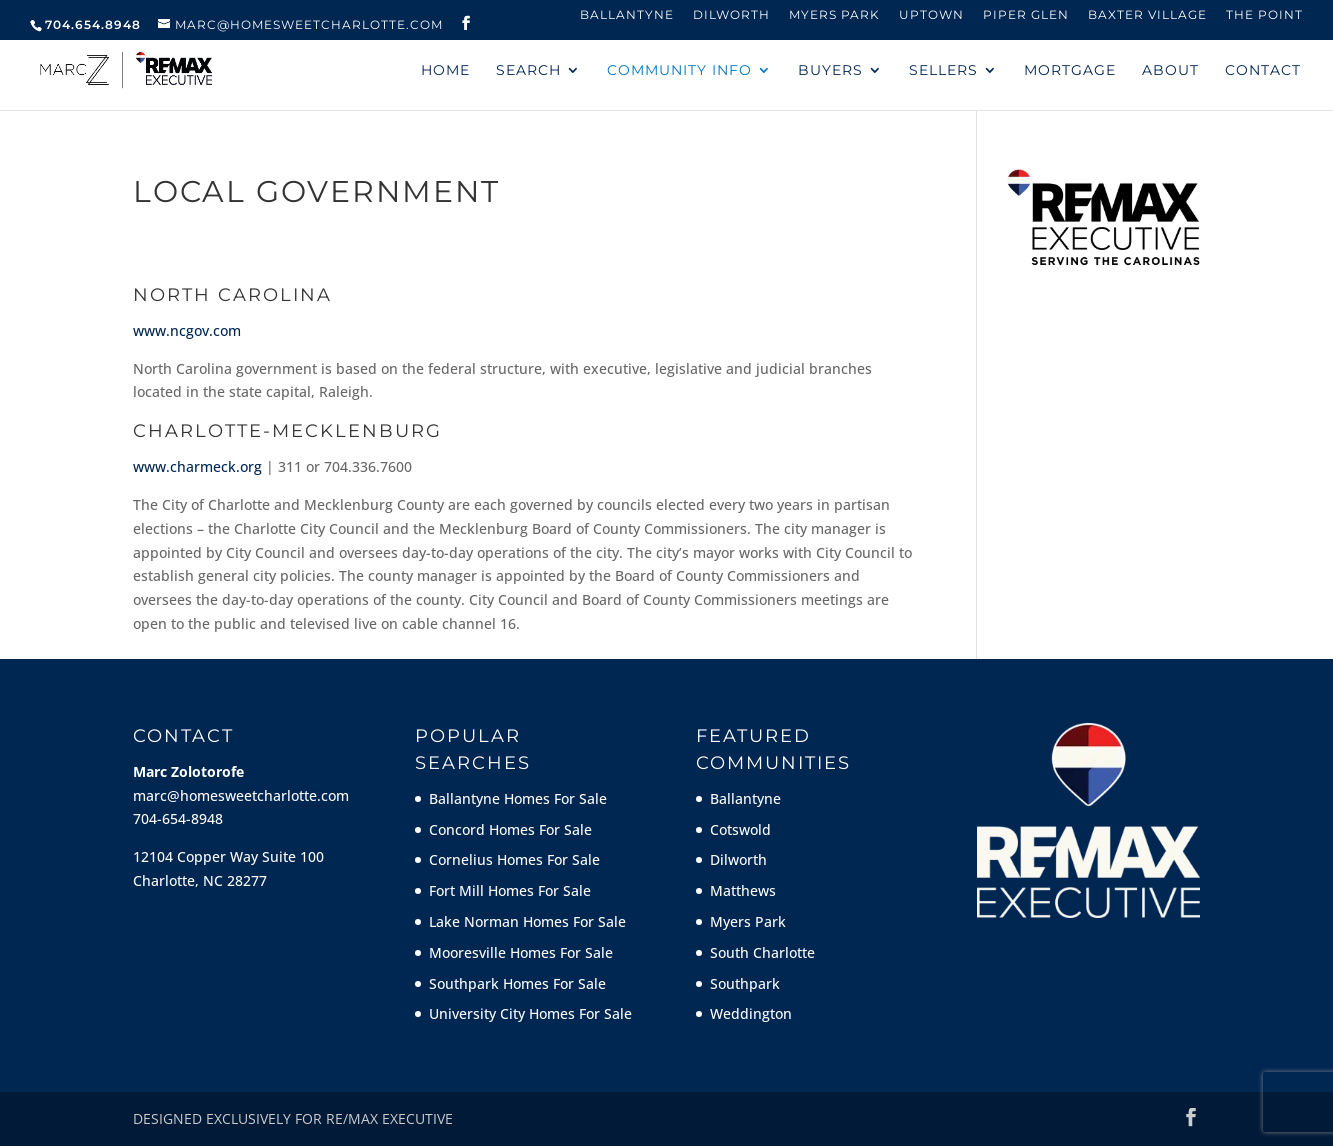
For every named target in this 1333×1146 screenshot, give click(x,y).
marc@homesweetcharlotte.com (241, 795)
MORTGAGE (1070, 71)
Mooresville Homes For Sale (521, 952)
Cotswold (740, 829)
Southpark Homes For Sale (517, 983)
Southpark (745, 983)
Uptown (931, 15)
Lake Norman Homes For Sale (527, 921)
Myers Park (834, 15)
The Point (1264, 15)
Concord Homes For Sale (510, 829)
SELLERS (943, 71)
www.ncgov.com (187, 330)
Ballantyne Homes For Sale (518, 798)
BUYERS (830, 71)
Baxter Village (1147, 15)
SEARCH (528, 71)
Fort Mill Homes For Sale (510, 890)
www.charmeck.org (197, 466)
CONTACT (1263, 71)
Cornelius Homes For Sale (514, 859)
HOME (445, 71)
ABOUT (1170, 71)
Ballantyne (627, 15)
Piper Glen (1026, 15)
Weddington (751, 1013)
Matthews (743, 890)
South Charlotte (762, 952)
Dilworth (731, 15)
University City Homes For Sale (530, 1013)
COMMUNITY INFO (679, 71)
